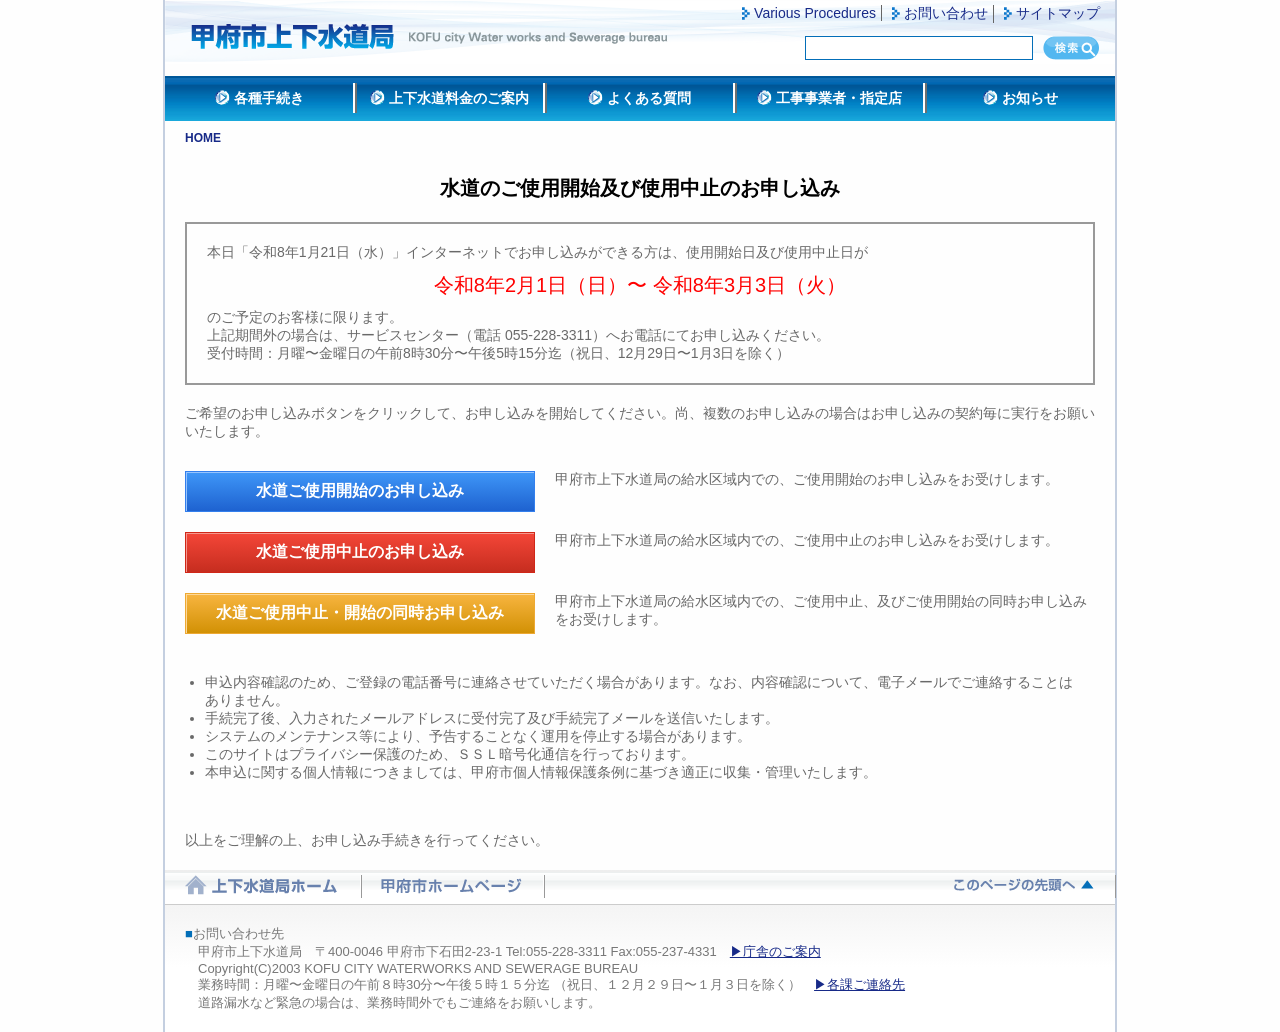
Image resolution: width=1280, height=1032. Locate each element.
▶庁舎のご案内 (775, 951)
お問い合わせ (946, 13)
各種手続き (269, 98)
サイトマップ (1058, 13)
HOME (203, 138)
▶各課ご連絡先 (859, 984)
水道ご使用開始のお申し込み (360, 490)
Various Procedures (815, 13)
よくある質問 (649, 98)
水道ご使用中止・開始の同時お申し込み (360, 612)
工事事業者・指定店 (839, 98)
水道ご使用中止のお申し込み (360, 551)
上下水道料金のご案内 (459, 98)
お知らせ (1030, 98)
